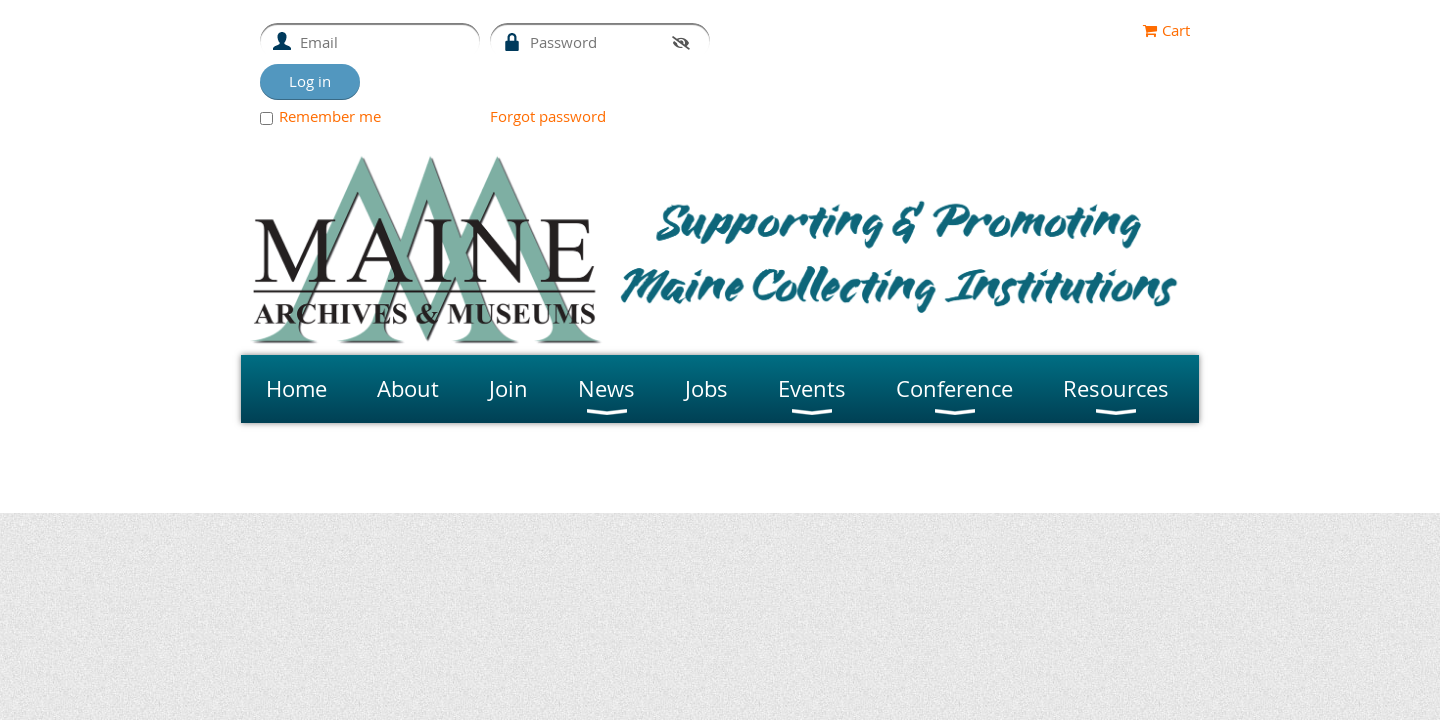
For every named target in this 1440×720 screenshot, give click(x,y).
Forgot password (548, 116)
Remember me (330, 116)
